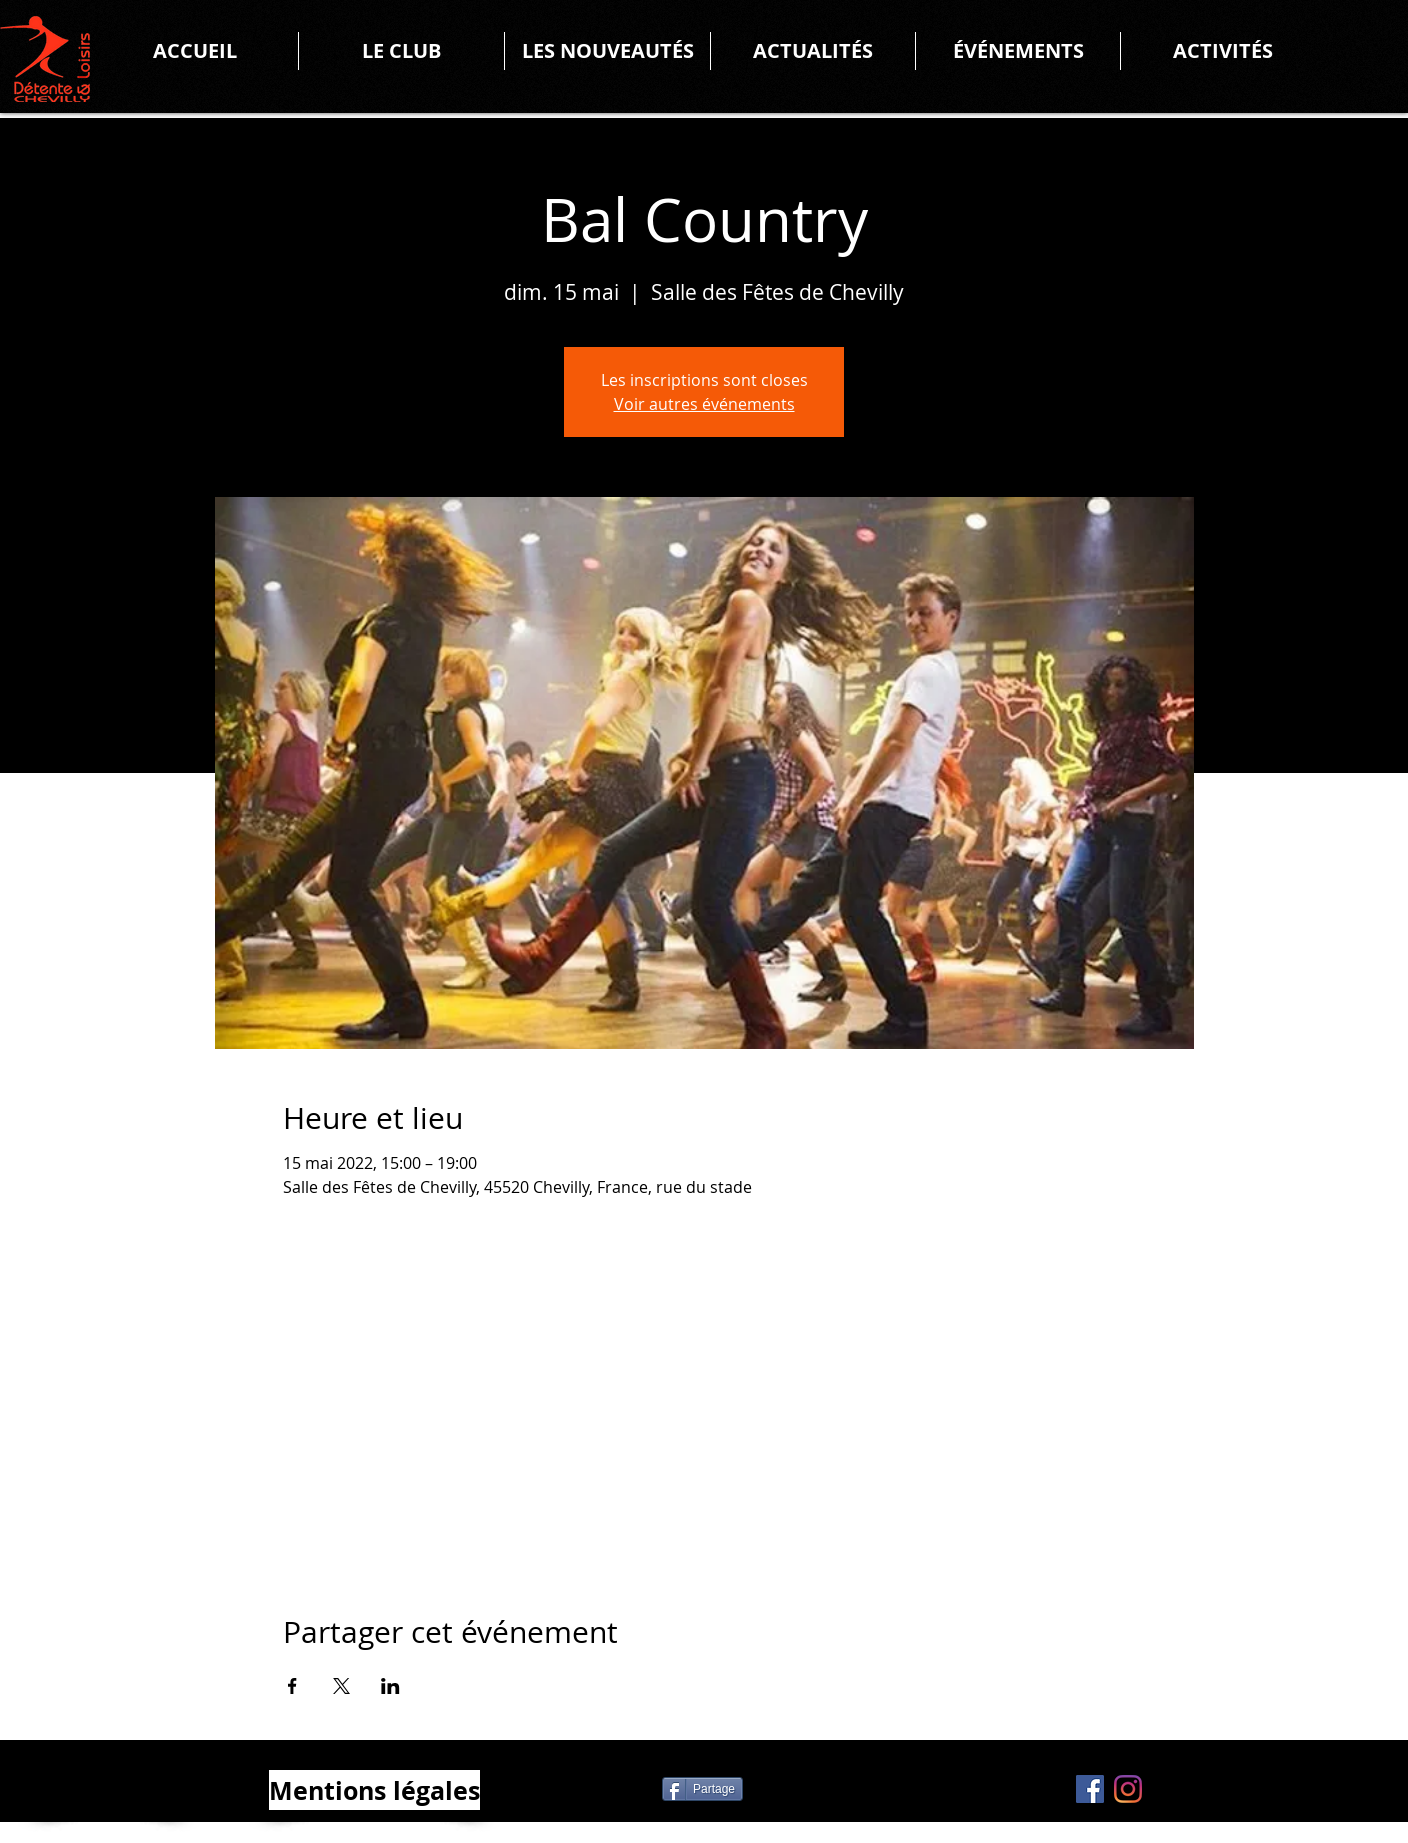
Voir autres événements (704, 404)
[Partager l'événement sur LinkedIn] (390, 1686)
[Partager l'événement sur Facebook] (292, 1686)
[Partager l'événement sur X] (341, 1686)
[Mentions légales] (374, 1790)
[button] (401, 51)
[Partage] (702, 1789)
